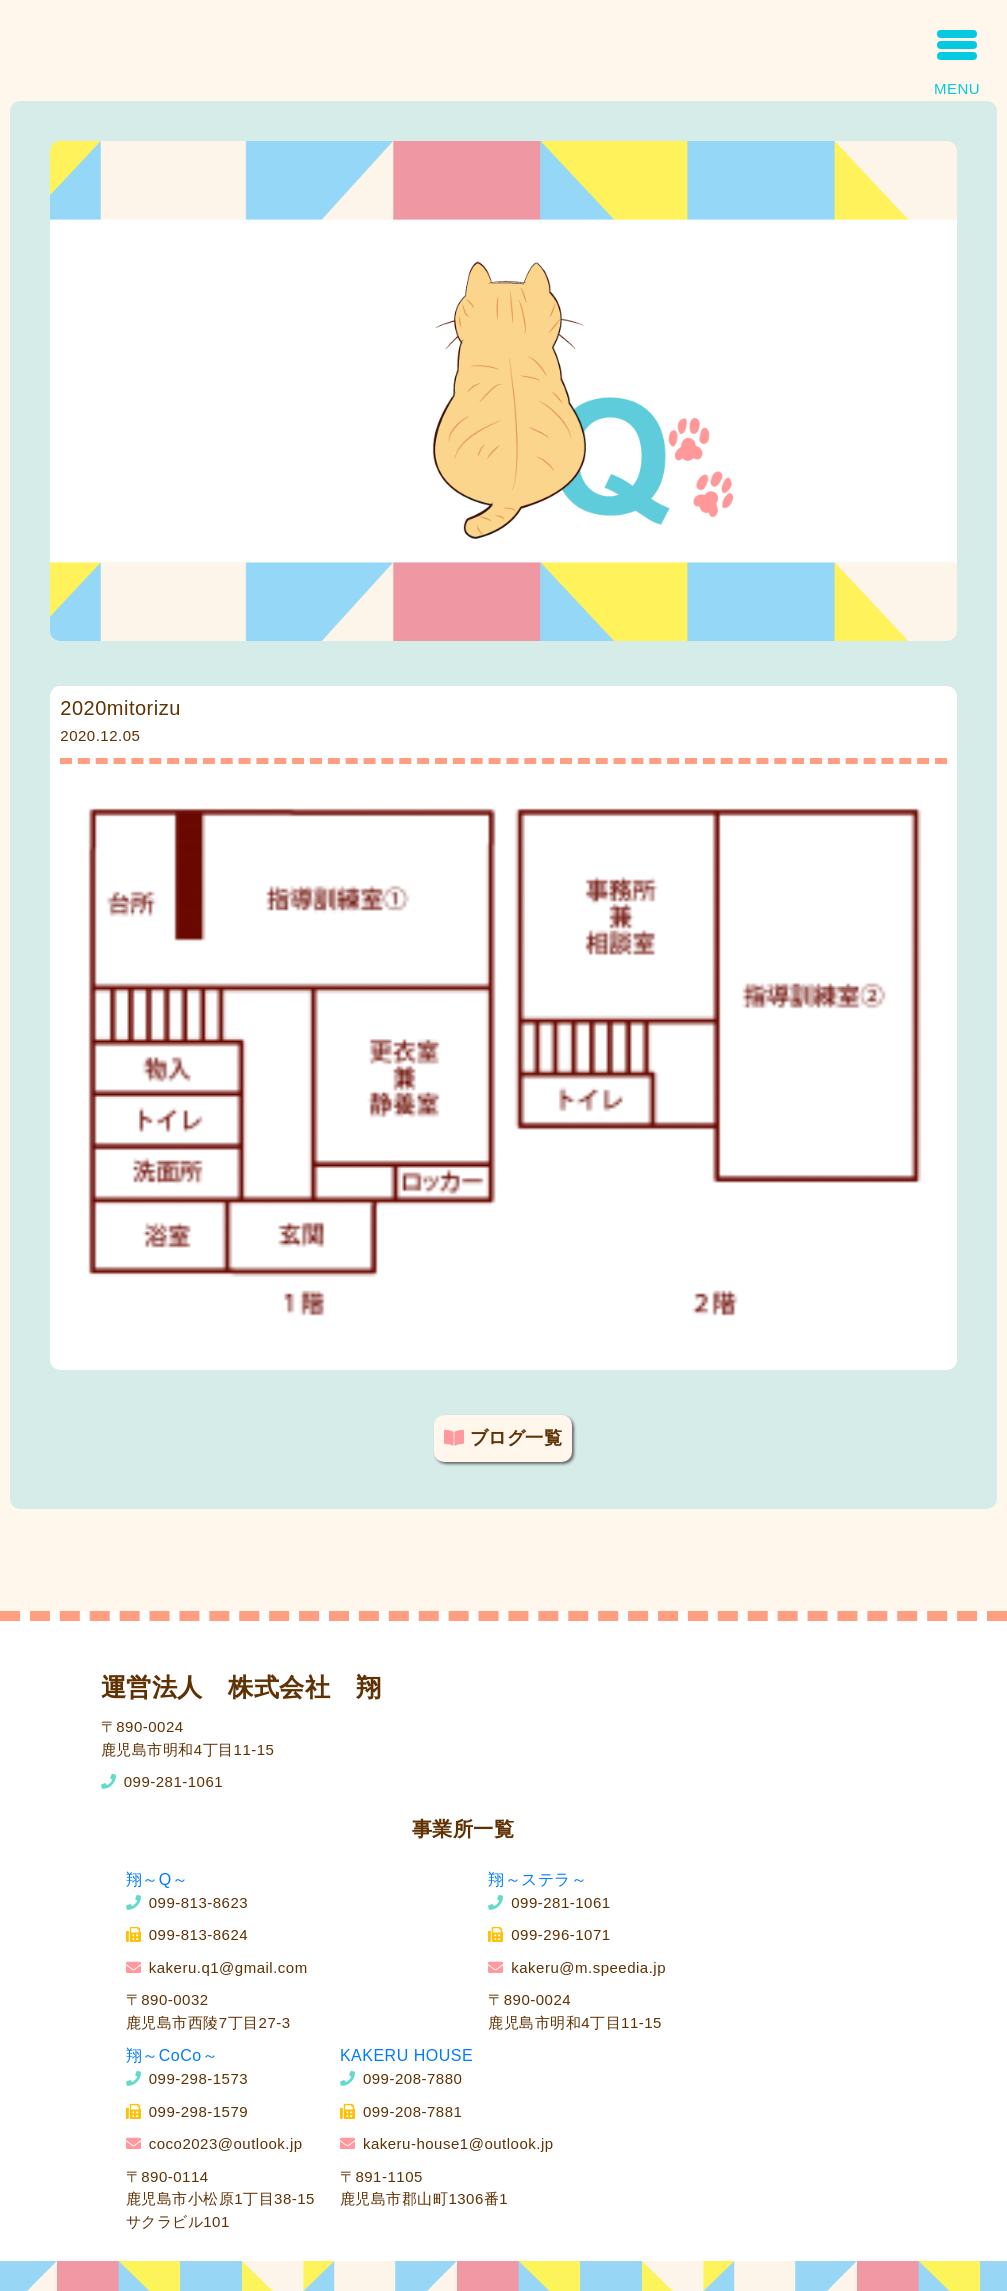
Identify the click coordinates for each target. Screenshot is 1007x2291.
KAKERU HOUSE (406, 2055)
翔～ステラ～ (537, 1879)
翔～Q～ (157, 1879)
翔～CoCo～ (172, 2055)
